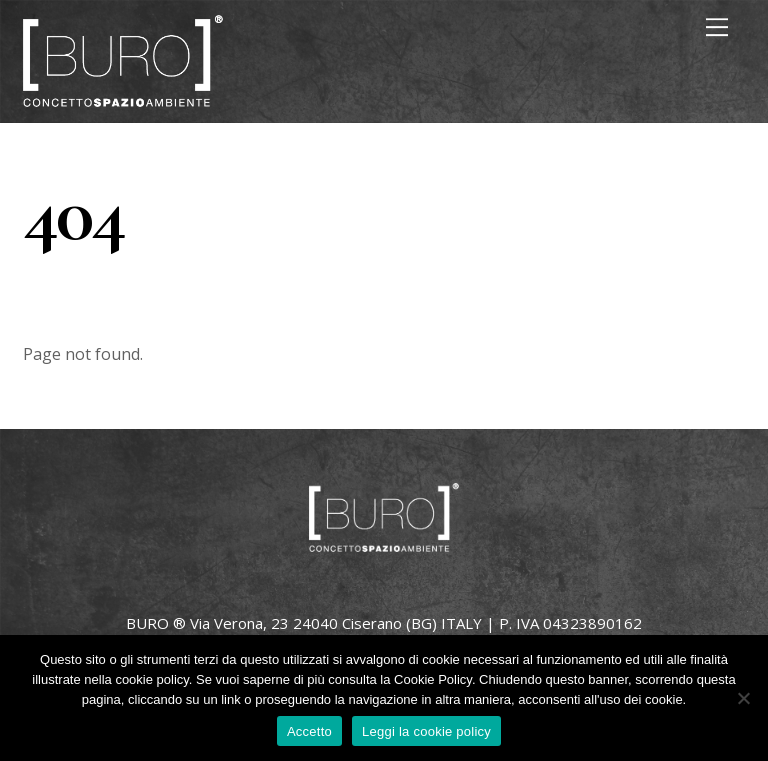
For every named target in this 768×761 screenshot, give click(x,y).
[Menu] (717, 27)
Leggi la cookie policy (426, 731)
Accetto (309, 731)
